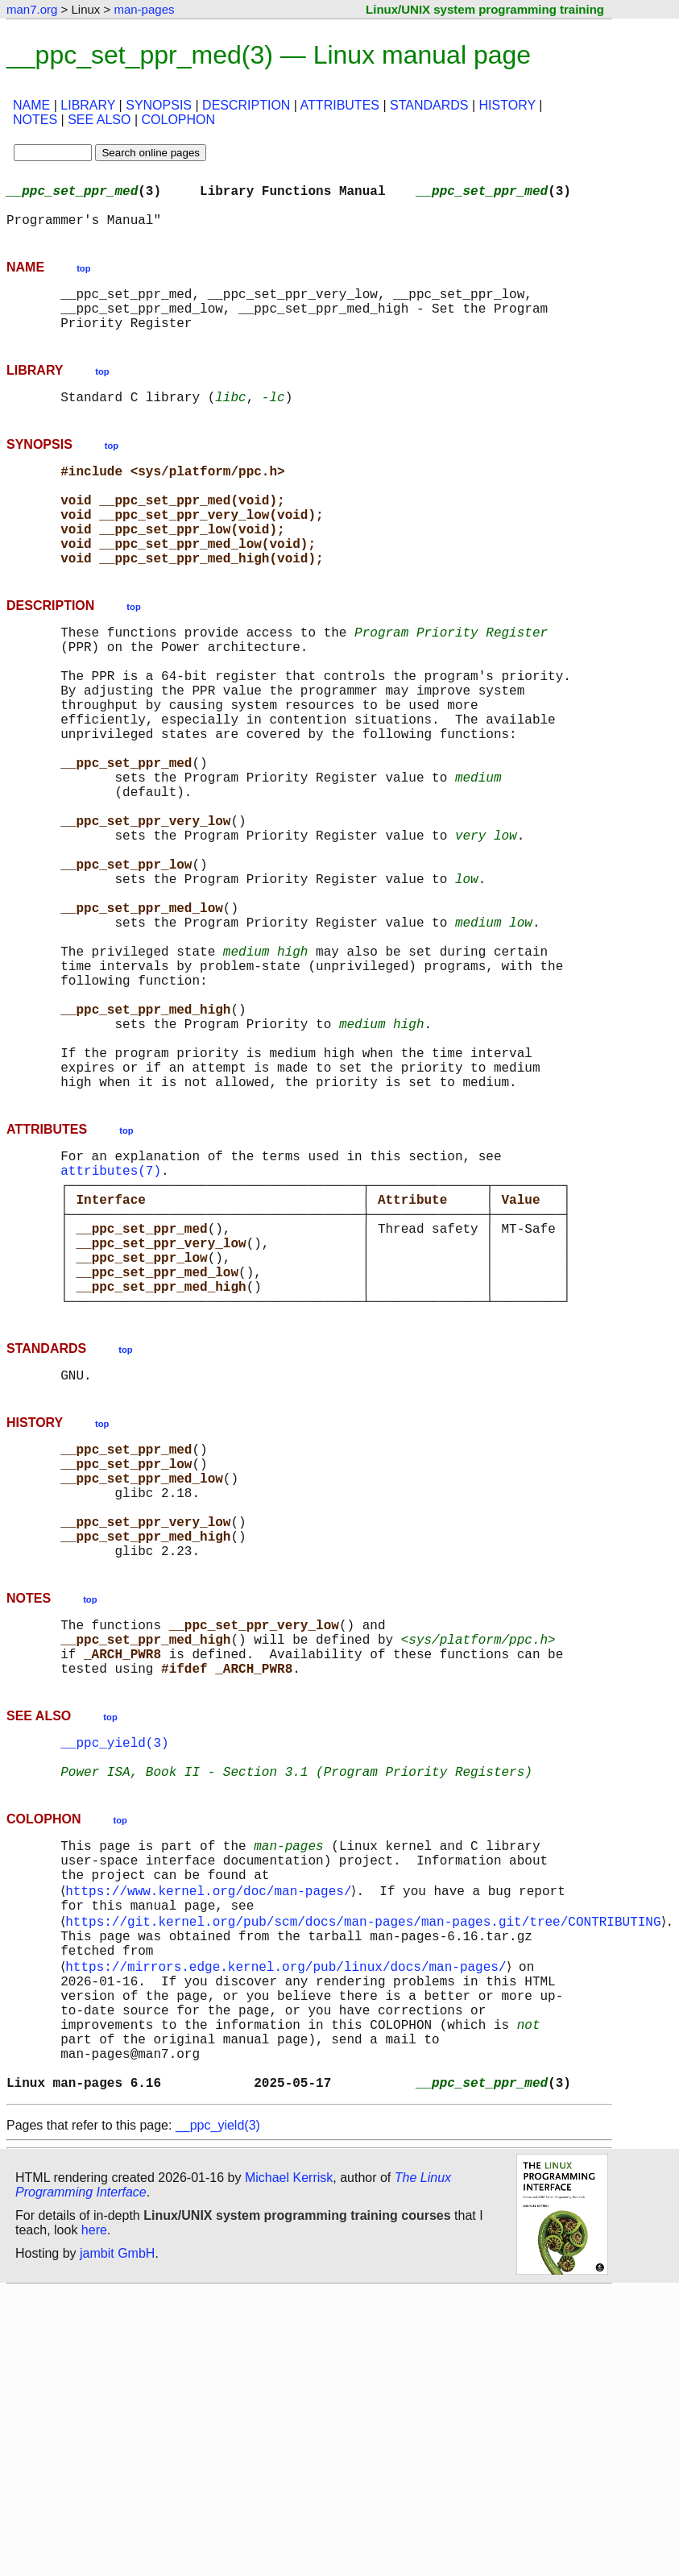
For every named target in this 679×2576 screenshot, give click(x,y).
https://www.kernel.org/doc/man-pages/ (211, 2137)
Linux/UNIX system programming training (485, 9)
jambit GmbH (117, 2538)
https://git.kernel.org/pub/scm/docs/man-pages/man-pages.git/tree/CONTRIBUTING (366, 2172)
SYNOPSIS (159, 105)
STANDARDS (429, 105)
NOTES (35, 120)
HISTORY (507, 105)
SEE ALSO (99, 120)
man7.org (31, 9)
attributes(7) (110, 1325)
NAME (31, 105)
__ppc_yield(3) (114, 1971)
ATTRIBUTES (339, 105)
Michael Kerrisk (289, 2463)
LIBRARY (87, 105)
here (94, 2515)
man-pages (144, 9)
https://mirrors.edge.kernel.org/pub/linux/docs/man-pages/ (288, 2225)
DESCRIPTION (246, 105)
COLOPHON (178, 120)
